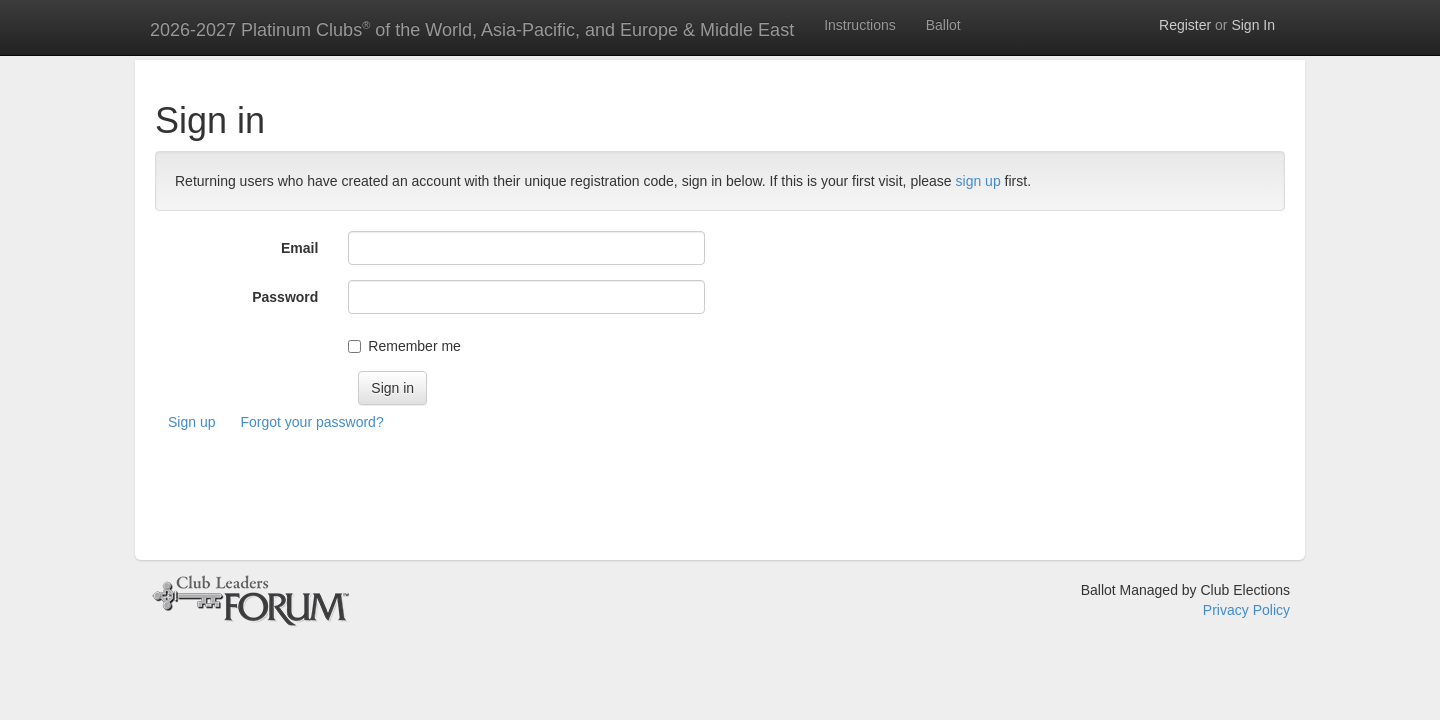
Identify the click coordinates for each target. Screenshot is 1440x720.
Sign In (1253, 25)
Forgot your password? (311, 422)
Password (285, 297)
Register (1185, 25)
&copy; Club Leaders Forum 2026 (250, 600)
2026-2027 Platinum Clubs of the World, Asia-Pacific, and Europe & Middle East (472, 29)
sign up (978, 181)
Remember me (414, 346)
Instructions (860, 25)
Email (299, 248)
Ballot (943, 25)
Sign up (191, 422)
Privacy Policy (1246, 610)
